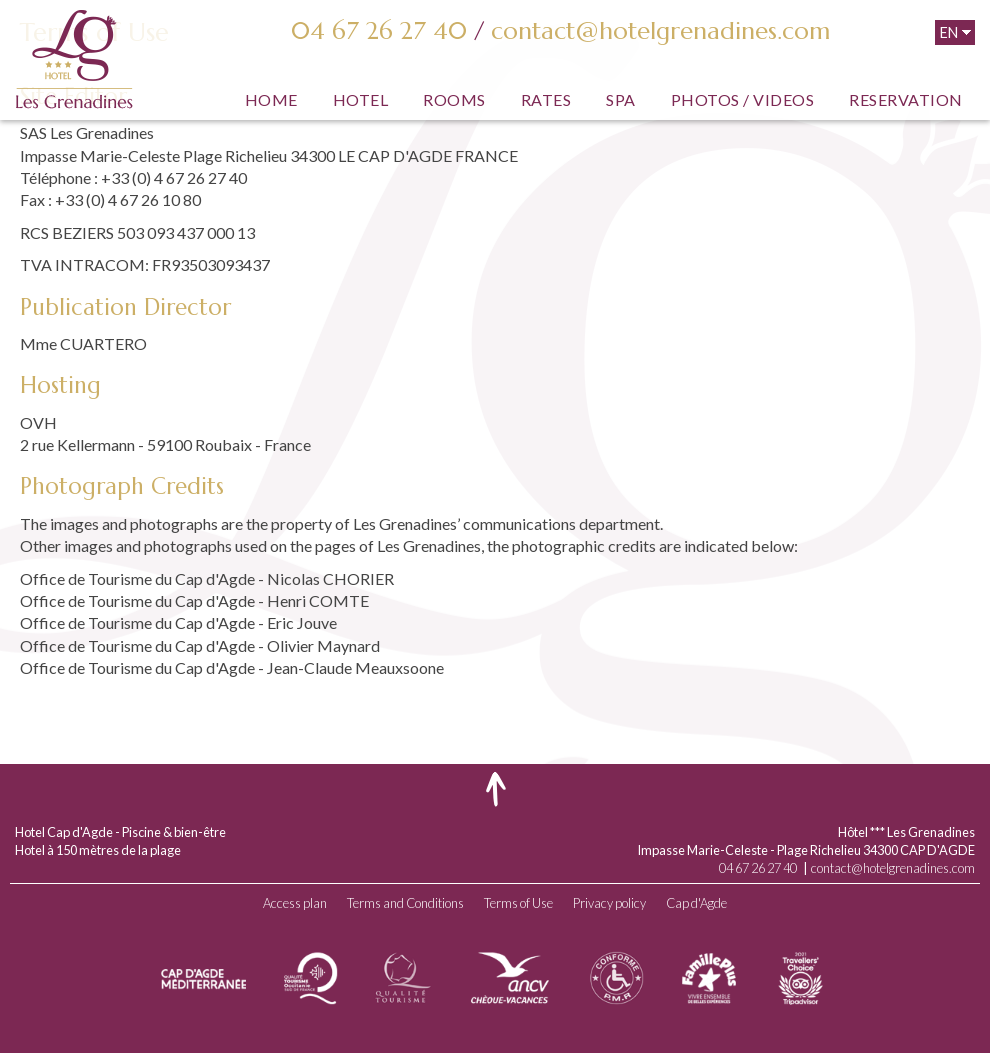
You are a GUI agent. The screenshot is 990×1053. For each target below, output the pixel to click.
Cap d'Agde (696, 903)
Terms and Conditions (405, 903)
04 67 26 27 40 (379, 31)
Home (271, 99)
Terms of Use (518, 903)
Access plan (295, 903)
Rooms (454, 99)
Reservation (906, 99)
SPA (621, 99)
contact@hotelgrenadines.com (660, 31)
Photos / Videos (743, 99)
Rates (546, 99)
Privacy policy (609, 903)
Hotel (361, 99)
